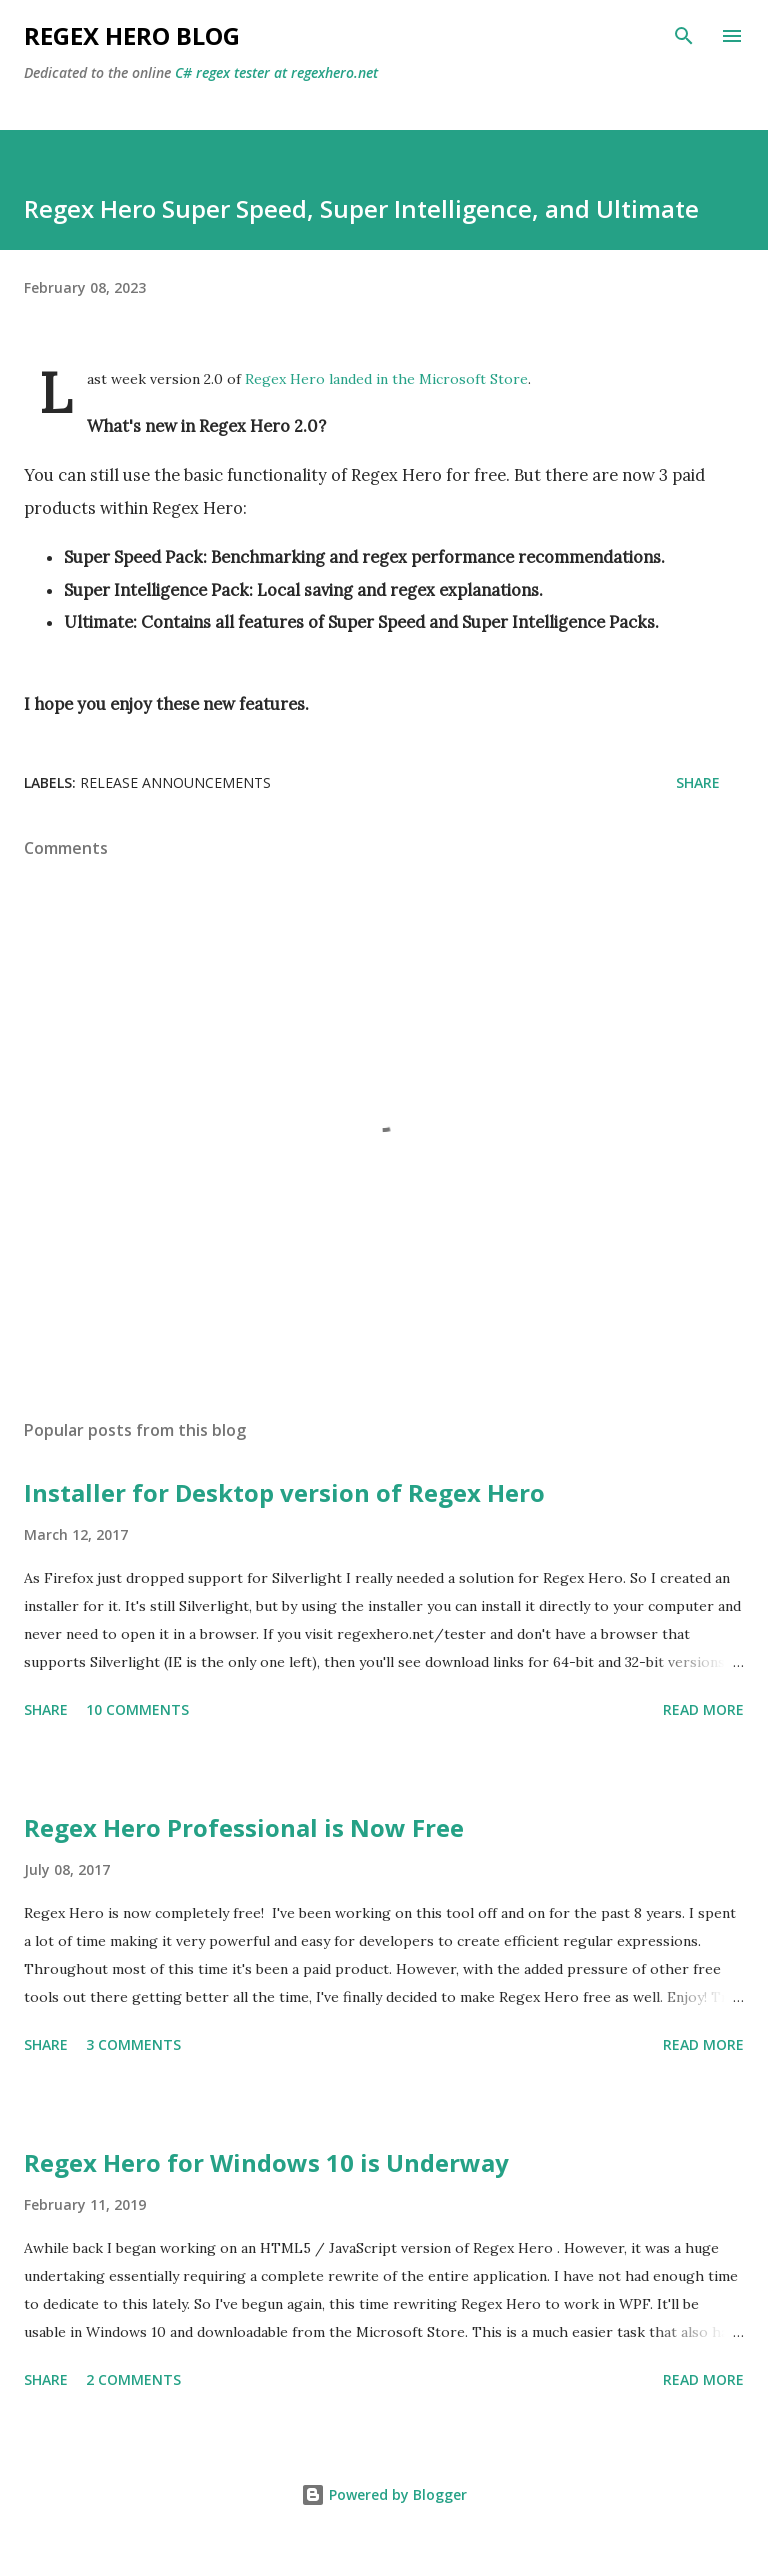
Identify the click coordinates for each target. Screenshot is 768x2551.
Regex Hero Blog (132, 35)
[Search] (684, 36)
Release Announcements (175, 782)
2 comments (133, 2379)
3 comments (133, 2044)
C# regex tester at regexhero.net (276, 72)
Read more (703, 1709)
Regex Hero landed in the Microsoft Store (386, 379)
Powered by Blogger (384, 2494)
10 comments (137, 1709)
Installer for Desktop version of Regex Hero (284, 1492)
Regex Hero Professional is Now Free (244, 1827)
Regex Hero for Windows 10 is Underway (266, 2162)
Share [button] (698, 782)
